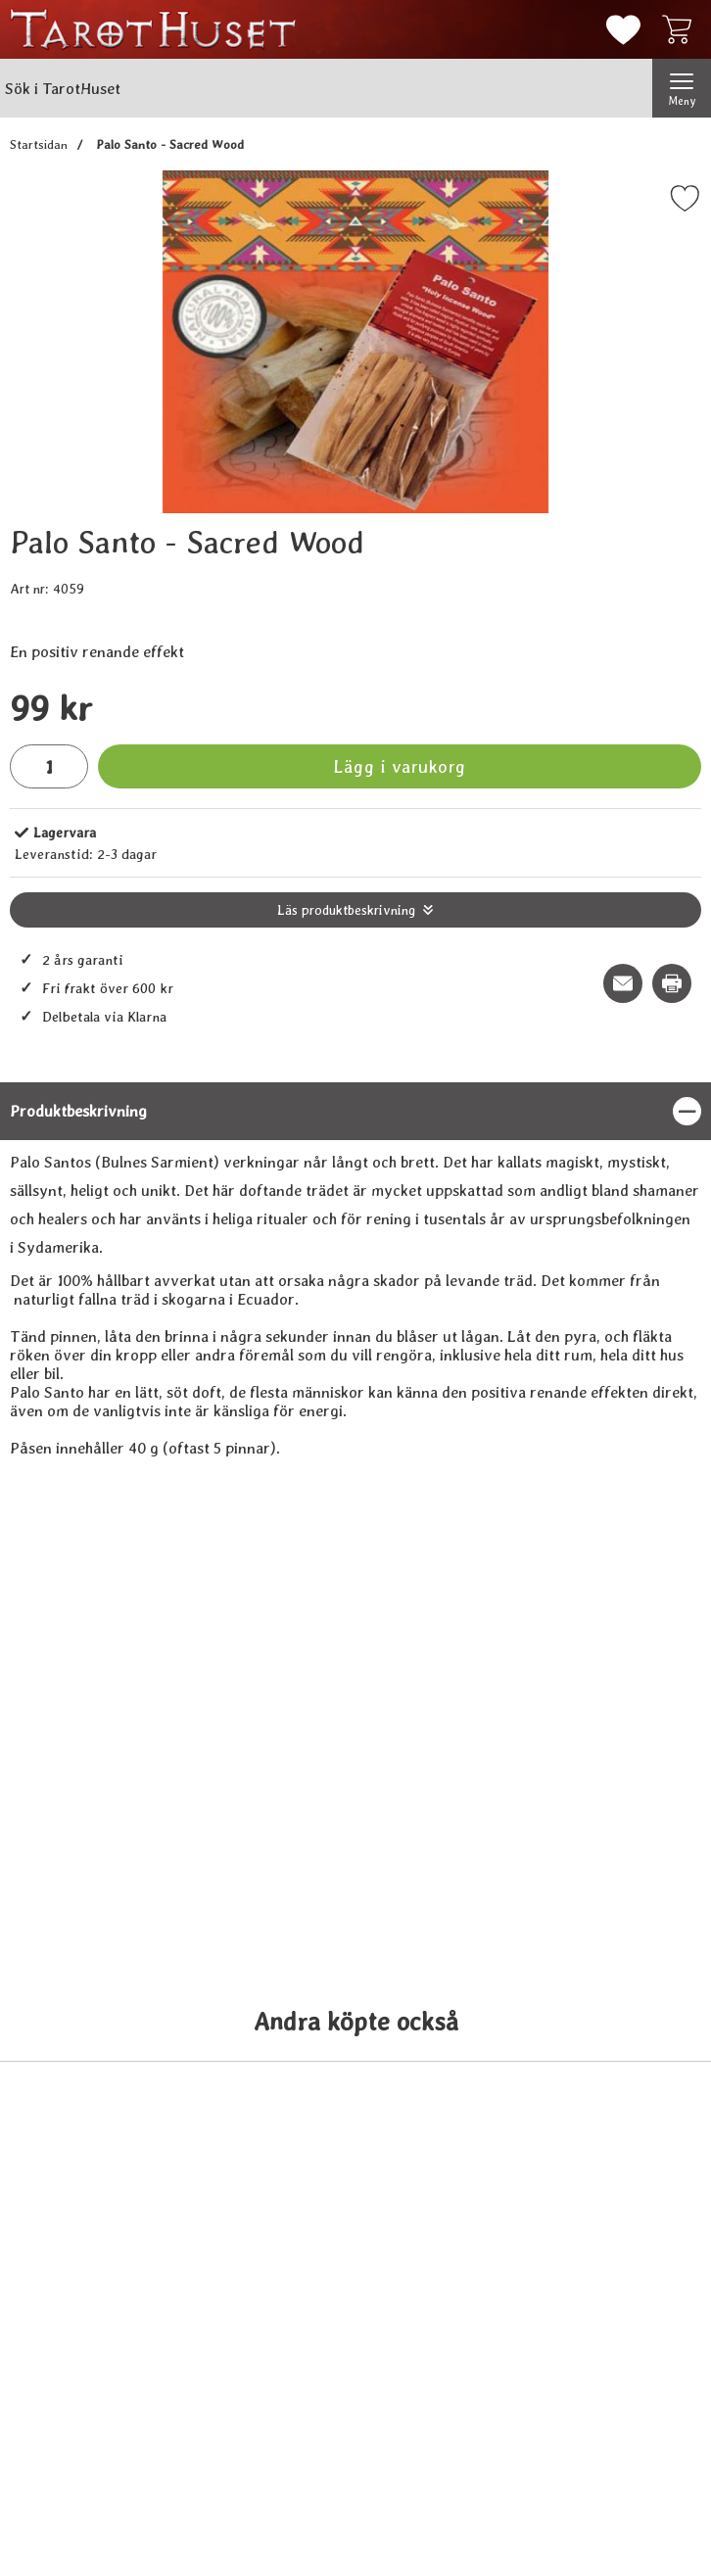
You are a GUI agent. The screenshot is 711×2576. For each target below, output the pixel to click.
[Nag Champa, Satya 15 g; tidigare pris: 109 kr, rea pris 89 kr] (611, 2416)
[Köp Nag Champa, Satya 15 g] (612, 2484)
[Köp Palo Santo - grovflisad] (271, 1901)
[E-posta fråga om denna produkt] (622, 983)
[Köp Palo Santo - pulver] (441, 1901)
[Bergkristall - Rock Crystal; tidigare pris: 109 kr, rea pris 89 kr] (100, 2416)
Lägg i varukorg (399, 766)
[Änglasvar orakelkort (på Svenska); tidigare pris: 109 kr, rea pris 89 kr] (270, 2416)
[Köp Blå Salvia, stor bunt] (612, 1901)
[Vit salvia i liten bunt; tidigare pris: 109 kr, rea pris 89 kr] (100, 1833)
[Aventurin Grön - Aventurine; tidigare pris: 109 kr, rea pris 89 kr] (440, 2416)
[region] (355, 1111)
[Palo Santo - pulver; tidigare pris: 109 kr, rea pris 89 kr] (440, 1833)
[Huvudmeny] (681, 88)
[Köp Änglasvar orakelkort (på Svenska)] (271, 2484)
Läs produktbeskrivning (346, 910)
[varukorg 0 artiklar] (681, 29)
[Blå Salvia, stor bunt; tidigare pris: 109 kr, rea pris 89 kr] (611, 1833)
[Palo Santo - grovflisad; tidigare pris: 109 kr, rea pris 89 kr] (270, 1833)
